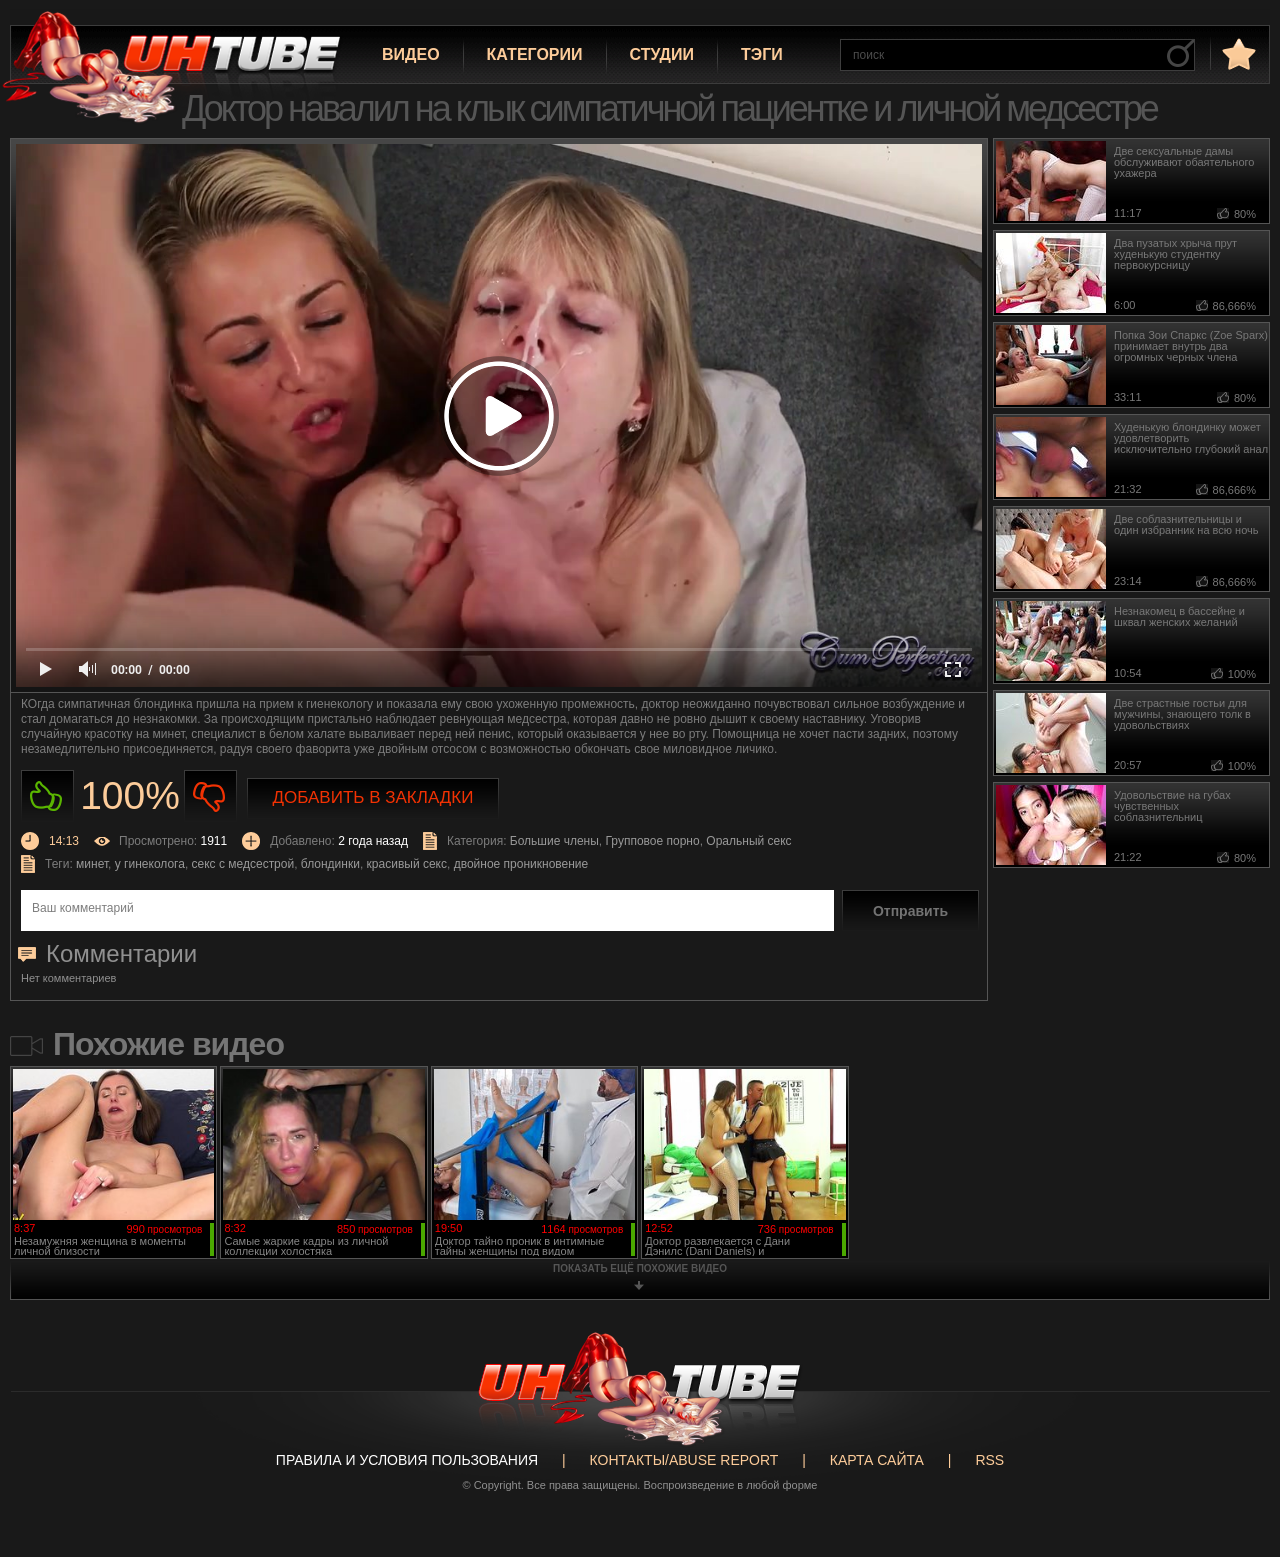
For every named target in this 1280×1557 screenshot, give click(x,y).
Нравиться (47, 796)
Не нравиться (210, 796)
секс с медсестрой (243, 864)
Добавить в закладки (373, 797)
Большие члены (554, 841)
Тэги (762, 54)
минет (92, 864)
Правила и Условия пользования (407, 1460)
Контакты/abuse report (684, 1460)
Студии (662, 54)
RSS (989, 1460)
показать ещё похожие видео (640, 1268)
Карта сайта (877, 1460)
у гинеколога (150, 864)
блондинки (330, 864)
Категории (535, 54)
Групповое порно (653, 841)
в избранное (1237, 53)
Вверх (1235, 1468)
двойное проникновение (521, 864)
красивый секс (407, 864)
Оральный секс (748, 841)
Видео (411, 54)
